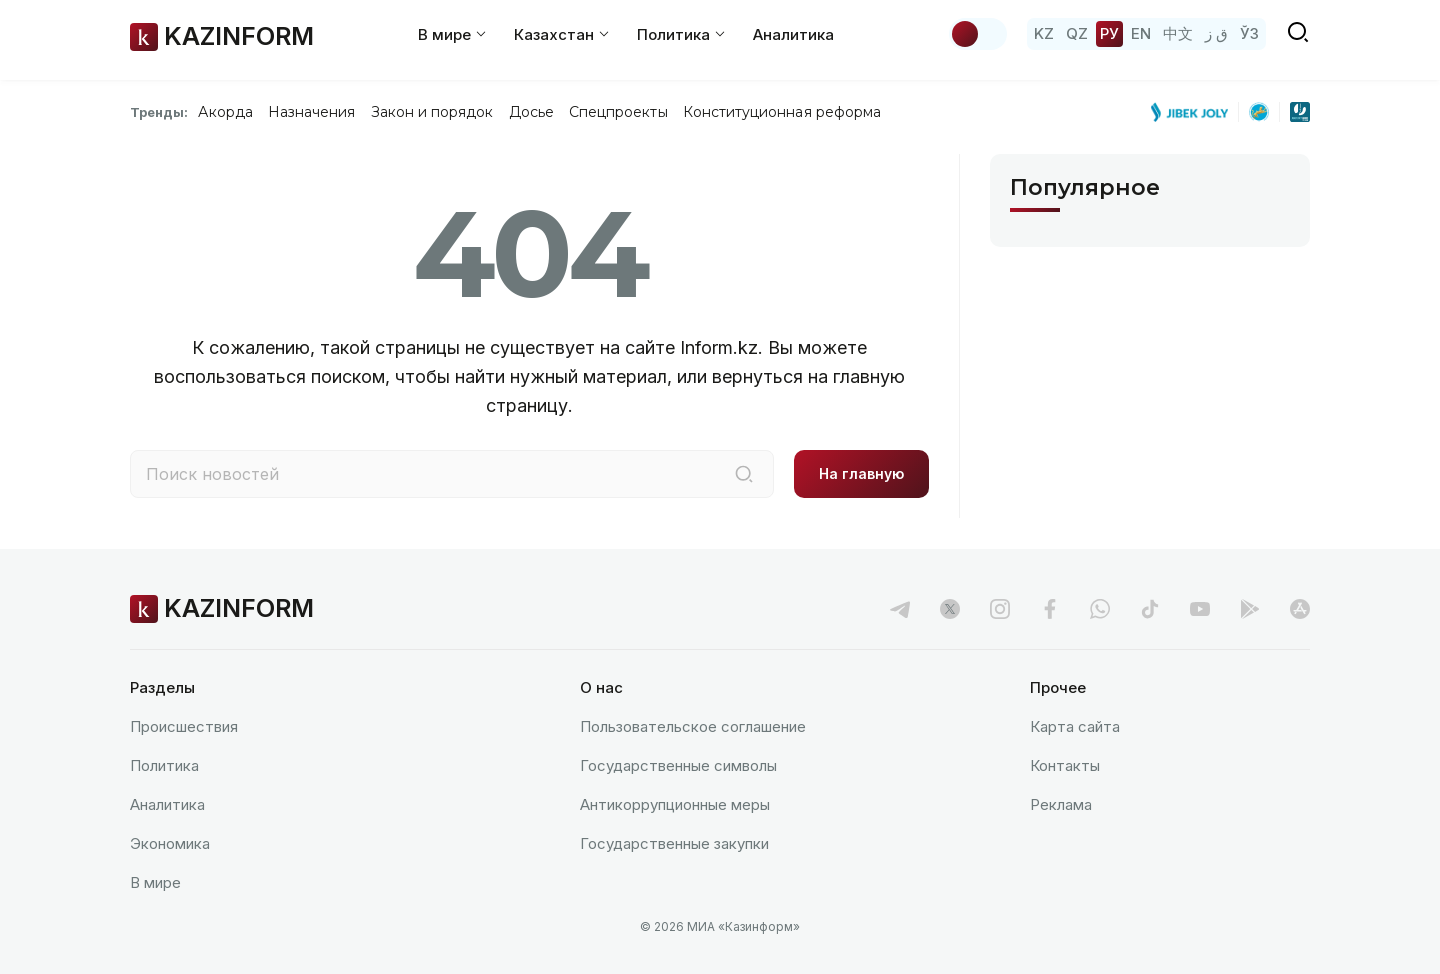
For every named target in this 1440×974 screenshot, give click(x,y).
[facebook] (1050, 609)
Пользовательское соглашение (693, 726)
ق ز (1216, 33)
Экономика (170, 843)
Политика (164, 765)
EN (1141, 33)
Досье (531, 112)
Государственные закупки (674, 843)
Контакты (1065, 765)
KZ (1044, 33)
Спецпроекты (618, 112)
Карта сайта (1075, 726)
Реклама (1061, 804)
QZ (1077, 33)
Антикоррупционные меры (675, 804)
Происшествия (184, 726)
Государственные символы (678, 765)
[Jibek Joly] (1195, 112)
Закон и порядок (432, 112)
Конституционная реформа (782, 112)
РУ (1109, 33)
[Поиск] (744, 474)
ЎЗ (1249, 33)
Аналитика (793, 34)
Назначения (312, 112)
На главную (861, 473)
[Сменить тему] (978, 34)
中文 (1178, 33)
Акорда (225, 112)
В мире (155, 882)
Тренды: (159, 112)
